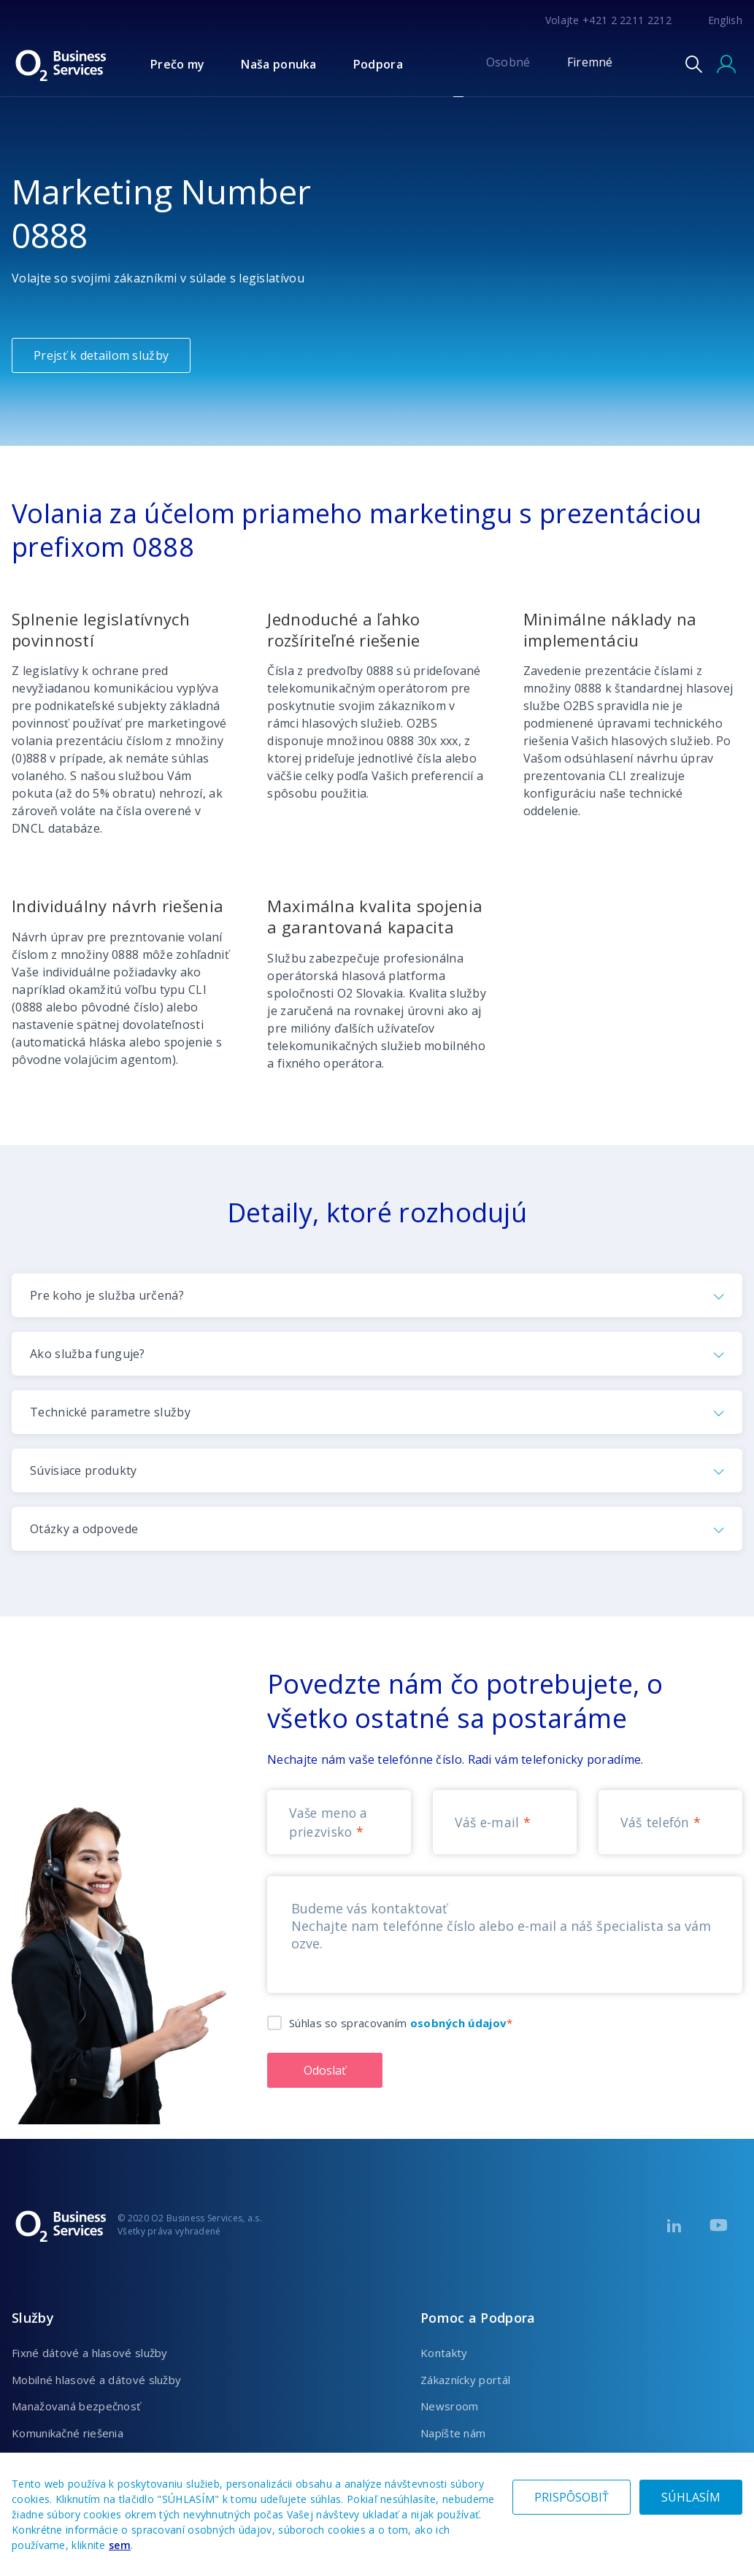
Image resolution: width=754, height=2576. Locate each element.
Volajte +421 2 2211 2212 (608, 20)
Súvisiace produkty (83, 1470)
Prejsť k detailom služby (101, 355)
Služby (33, 2317)
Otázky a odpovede (84, 1529)
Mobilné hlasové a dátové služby (96, 2379)
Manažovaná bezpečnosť (76, 2406)
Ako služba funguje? (87, 1354)
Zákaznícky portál (465, 2379)
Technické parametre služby (110, 1412)
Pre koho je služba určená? (107, 1295)
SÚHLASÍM (690, 2497)
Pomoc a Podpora (478, 2317)
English (725, 20)
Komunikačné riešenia (67, 2433)
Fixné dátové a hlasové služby (90, 2352)
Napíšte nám (452, 2433)
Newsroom (449, 2406)
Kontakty (443, 2352)
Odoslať (325, 2070)
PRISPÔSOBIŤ (571, 2497)
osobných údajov (458, 2023)
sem (120, 2545)
